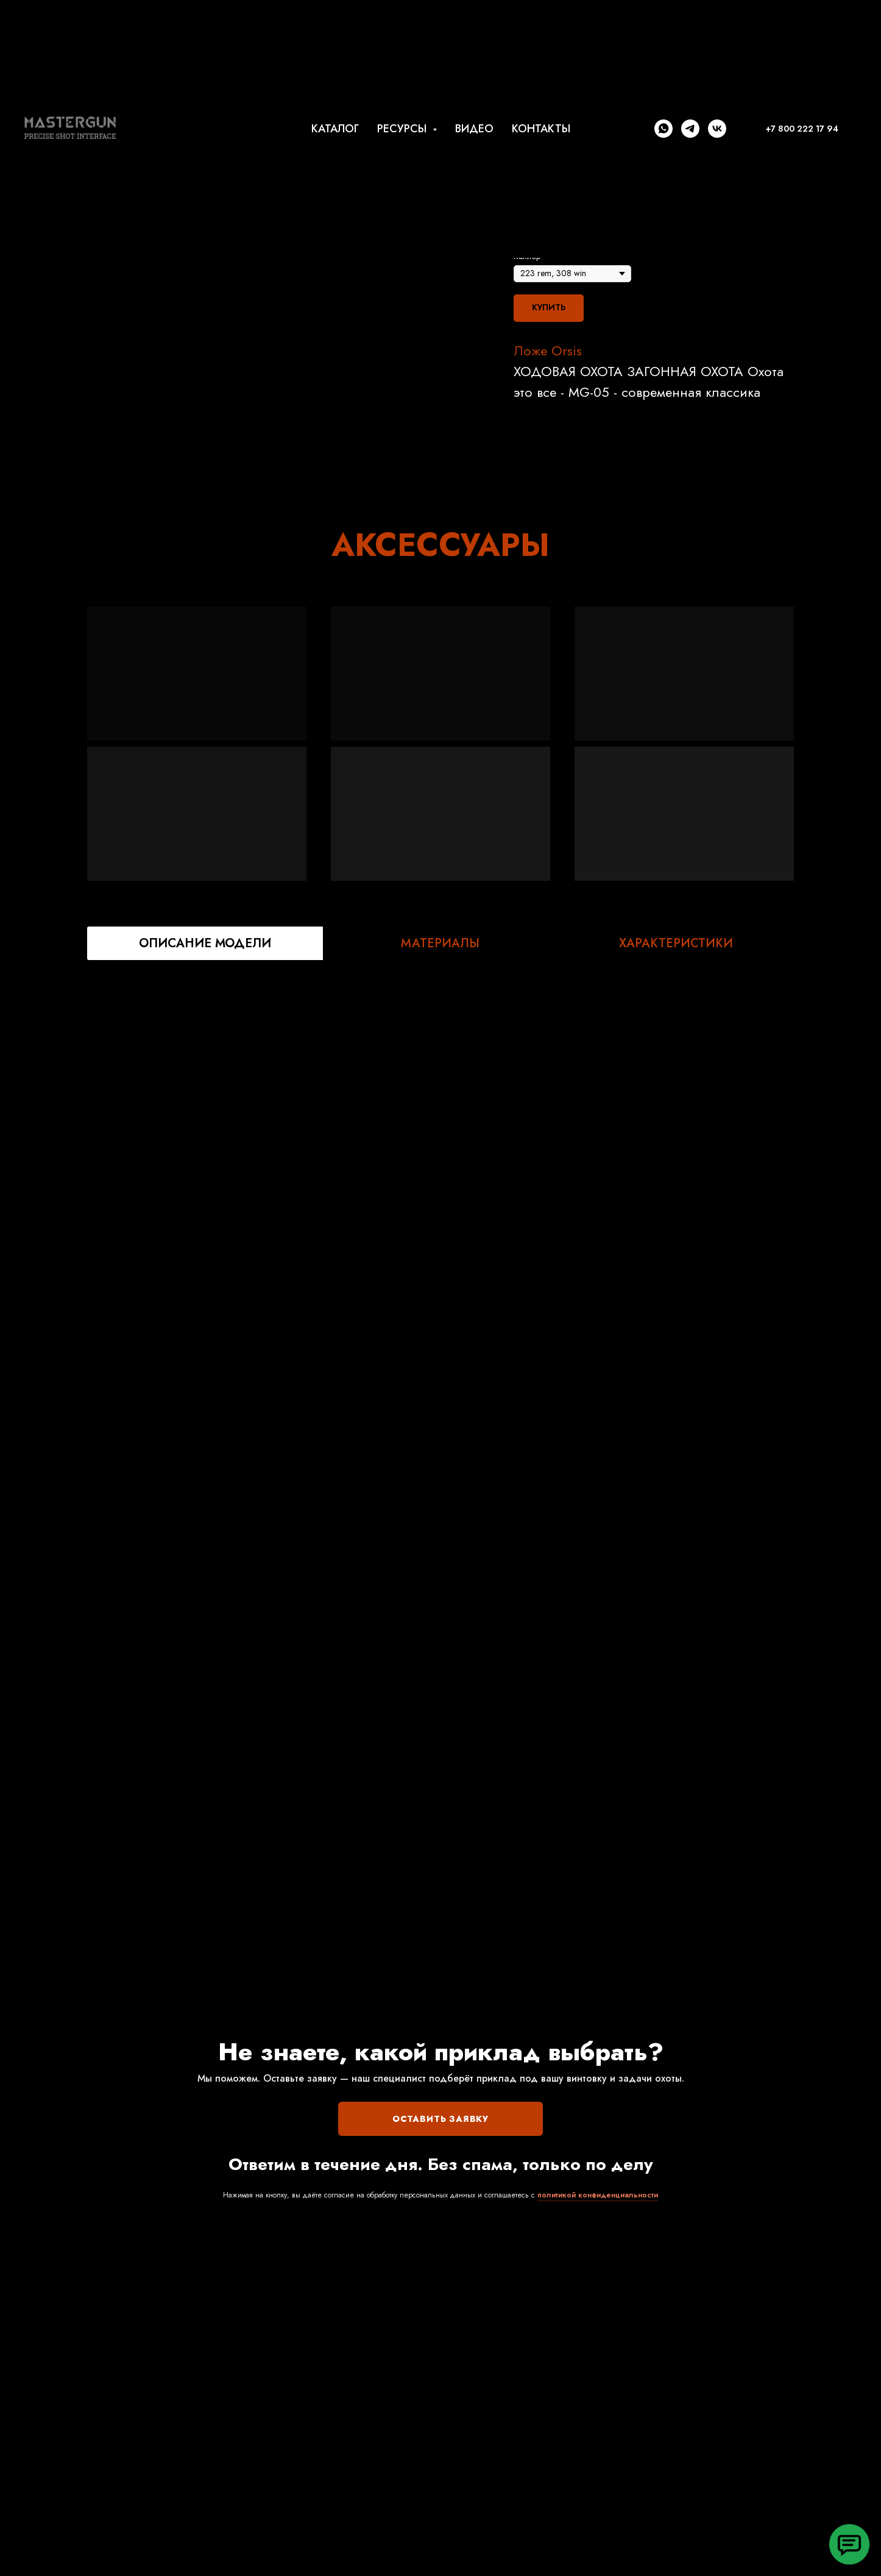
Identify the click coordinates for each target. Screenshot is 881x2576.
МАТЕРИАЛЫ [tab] (440, 943)
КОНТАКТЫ (541, 129)
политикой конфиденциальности (597, 2195)
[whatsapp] (663, 128)
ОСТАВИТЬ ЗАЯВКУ (440, 2119)
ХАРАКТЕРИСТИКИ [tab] (676, 943)
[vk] (717, 128)
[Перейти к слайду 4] (304, 448)
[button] (849, 2544)
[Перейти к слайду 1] (271, 448)
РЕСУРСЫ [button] (403, 129)
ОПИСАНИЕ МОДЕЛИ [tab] (205, 943)
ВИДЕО (474, 129)
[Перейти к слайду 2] (282, 448)
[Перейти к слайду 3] (293, 448)
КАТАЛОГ (335, 129)
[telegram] (690, 128)
